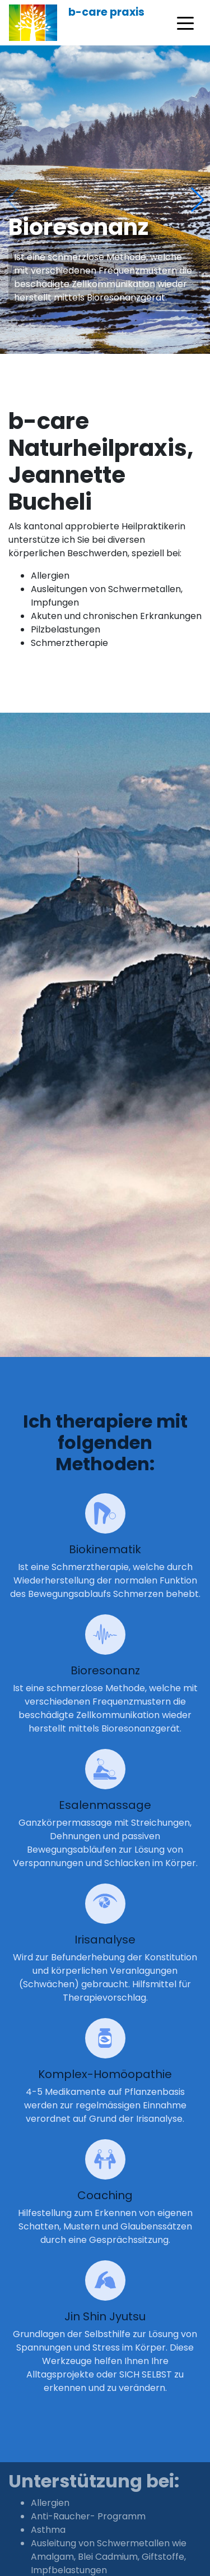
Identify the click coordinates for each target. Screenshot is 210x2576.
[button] (196, 199)
